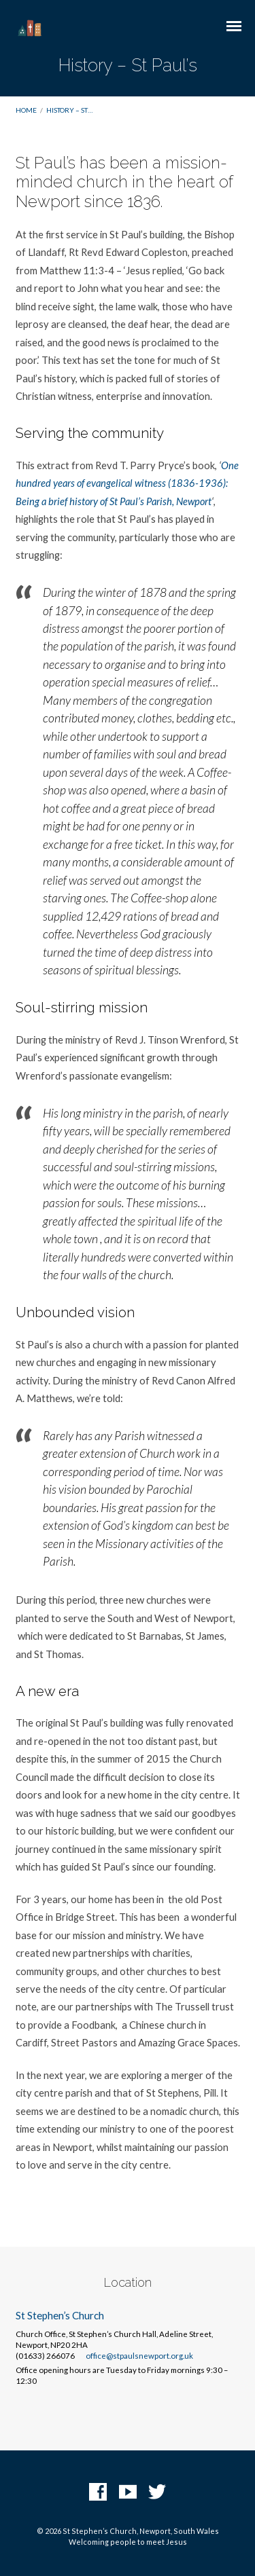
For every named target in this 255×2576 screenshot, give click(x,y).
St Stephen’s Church (60, 2315)
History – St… (69, 110)
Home (26, 110)
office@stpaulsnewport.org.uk (139, 2355)
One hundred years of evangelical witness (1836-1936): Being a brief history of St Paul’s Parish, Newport (127, 483)
